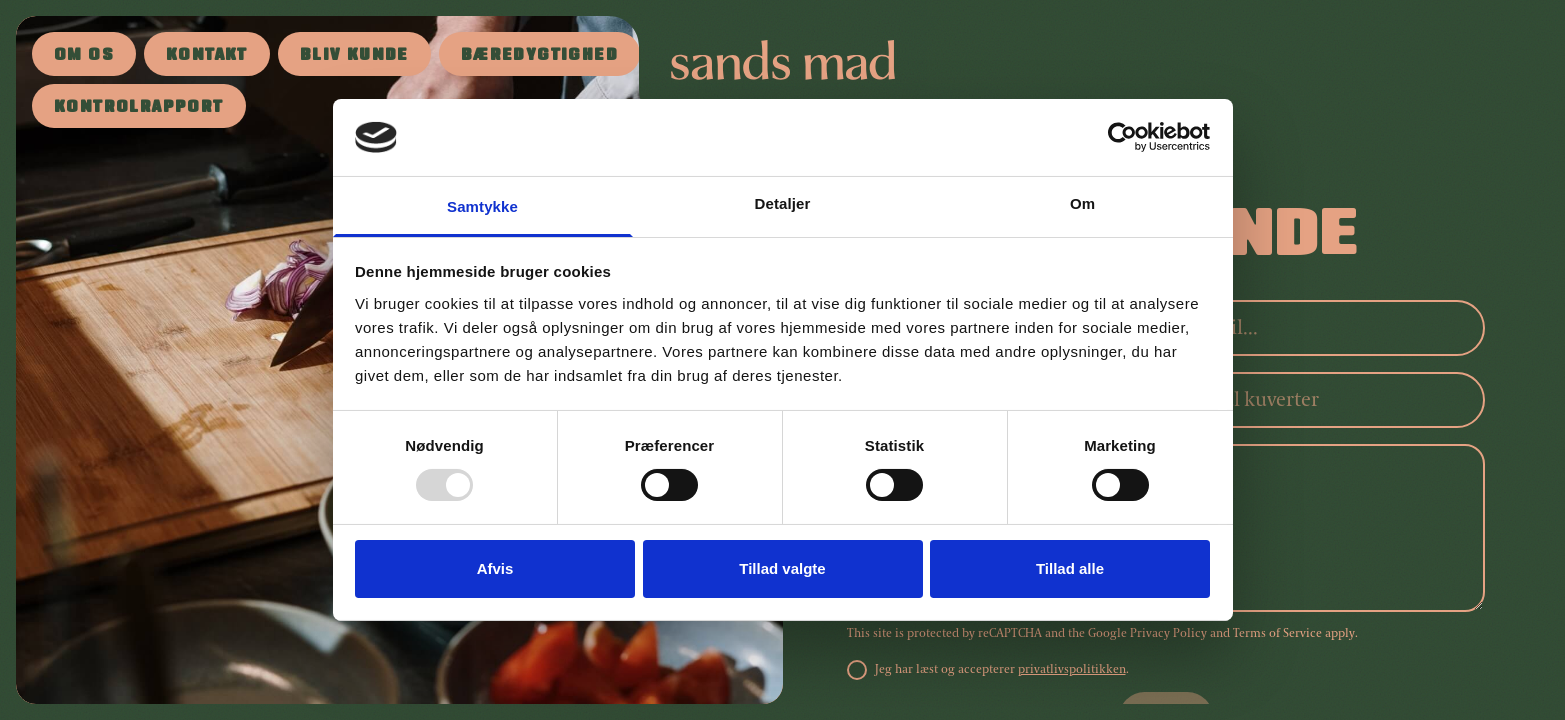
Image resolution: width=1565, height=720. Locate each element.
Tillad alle (1070, 568)
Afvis (495, 568)
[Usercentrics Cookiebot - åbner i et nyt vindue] (1122, 137)
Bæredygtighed (539, 56)
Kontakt (207, 56)
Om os (84, 56)
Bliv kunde (354, 56)
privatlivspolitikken (1072, 669)
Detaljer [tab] (783, 203)
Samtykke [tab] (482, 206)
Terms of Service (1277, 633)
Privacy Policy (1168, 633)
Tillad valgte (782, 568)
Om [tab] (1082, 203)
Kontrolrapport (139, 108)
